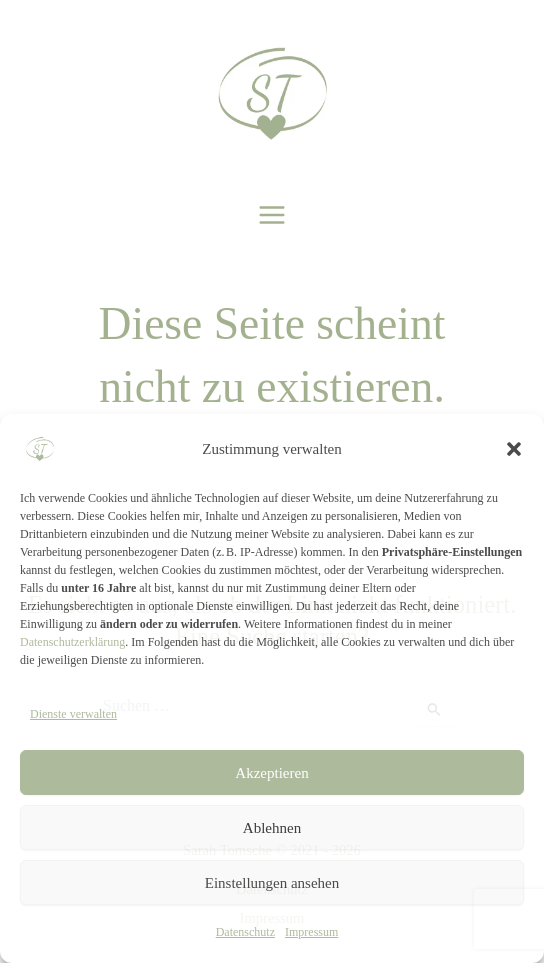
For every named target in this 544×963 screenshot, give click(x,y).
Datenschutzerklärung (72, 642)
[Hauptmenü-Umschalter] (272, 215)
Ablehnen (272, 828)
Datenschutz (245, 932)
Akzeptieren (271, 773)
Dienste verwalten (73, 714)
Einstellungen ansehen (272, 883)
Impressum (311, 932)
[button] (514, 449)
